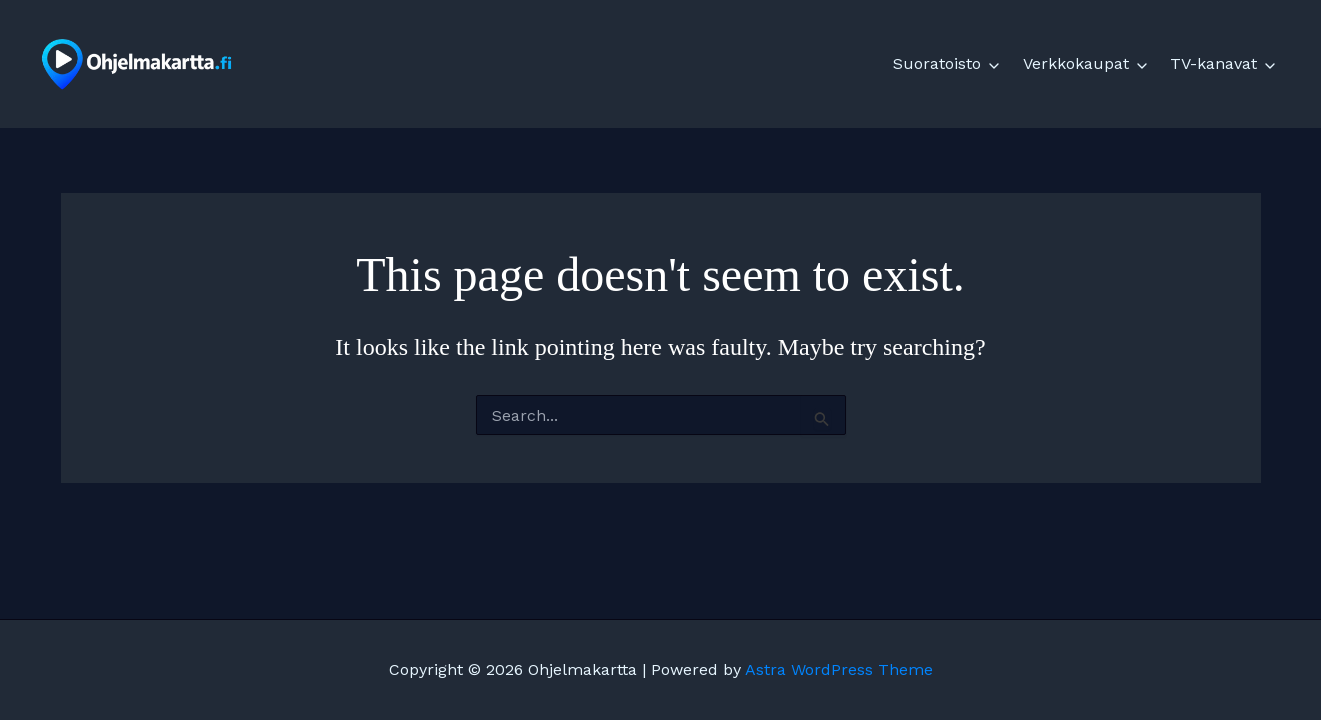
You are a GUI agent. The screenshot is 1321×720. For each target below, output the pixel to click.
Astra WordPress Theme (839, 669)
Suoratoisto (937, 63)
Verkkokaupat (1076, 63)
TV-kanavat (1213, 63)
